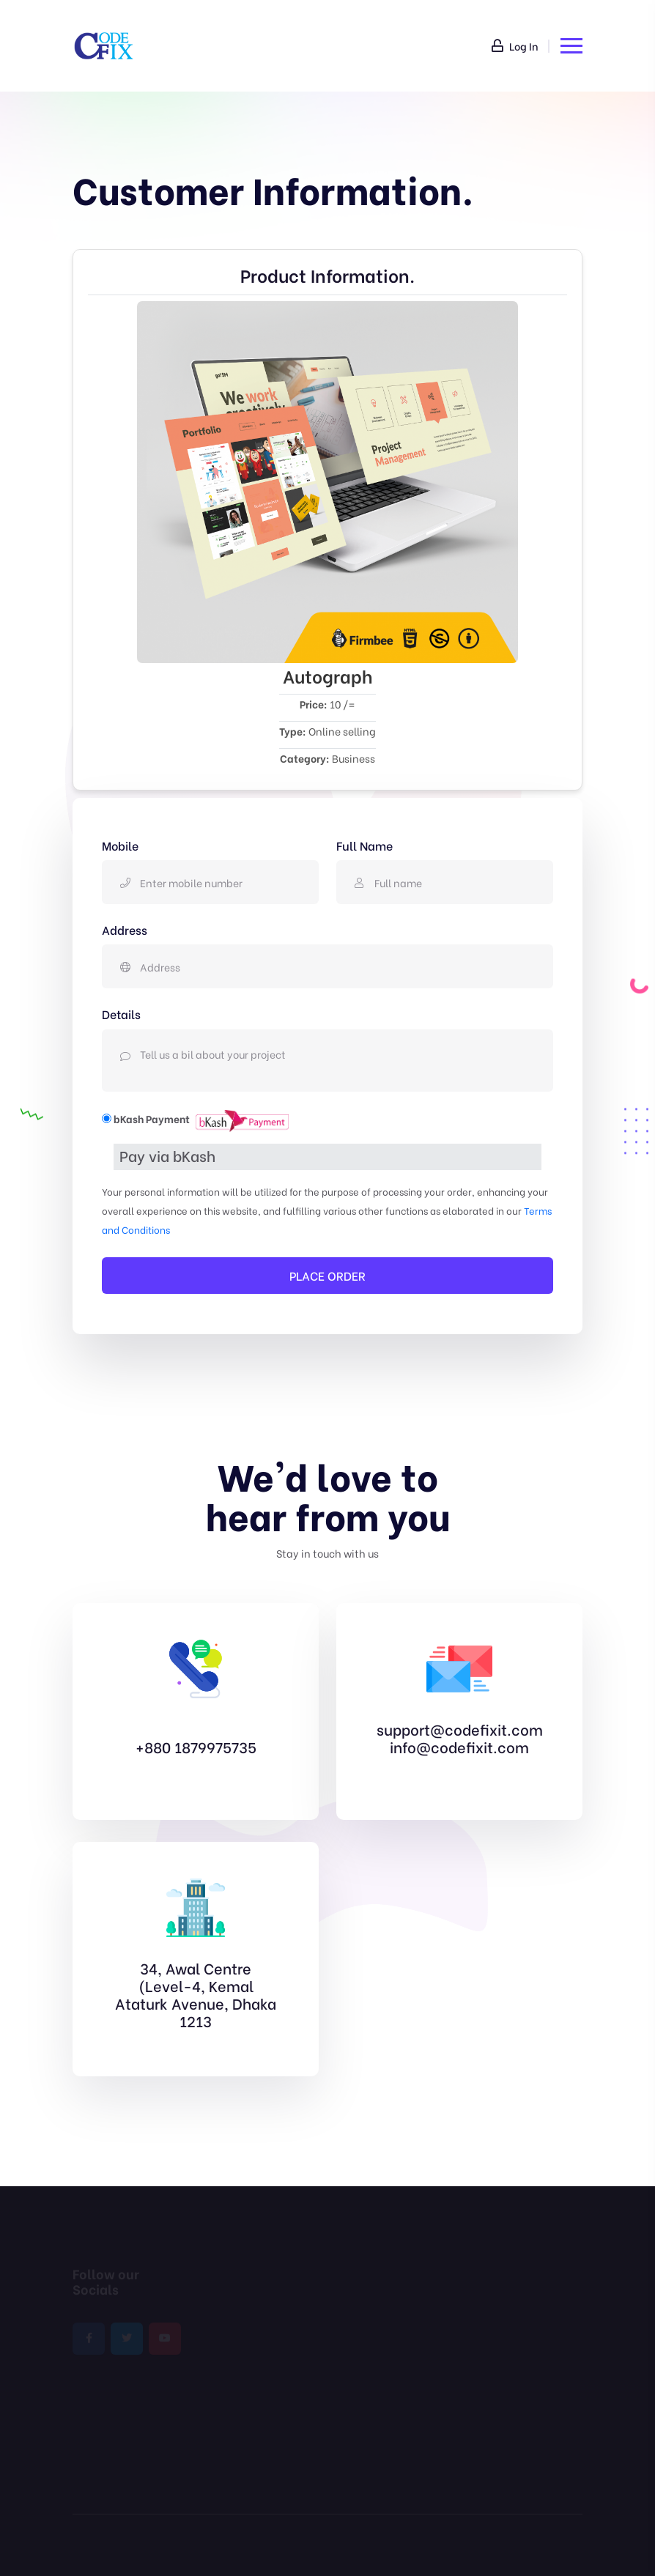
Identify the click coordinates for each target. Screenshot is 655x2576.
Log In (515, 45)
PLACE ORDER (327, 1275)
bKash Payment (152, 1118)
